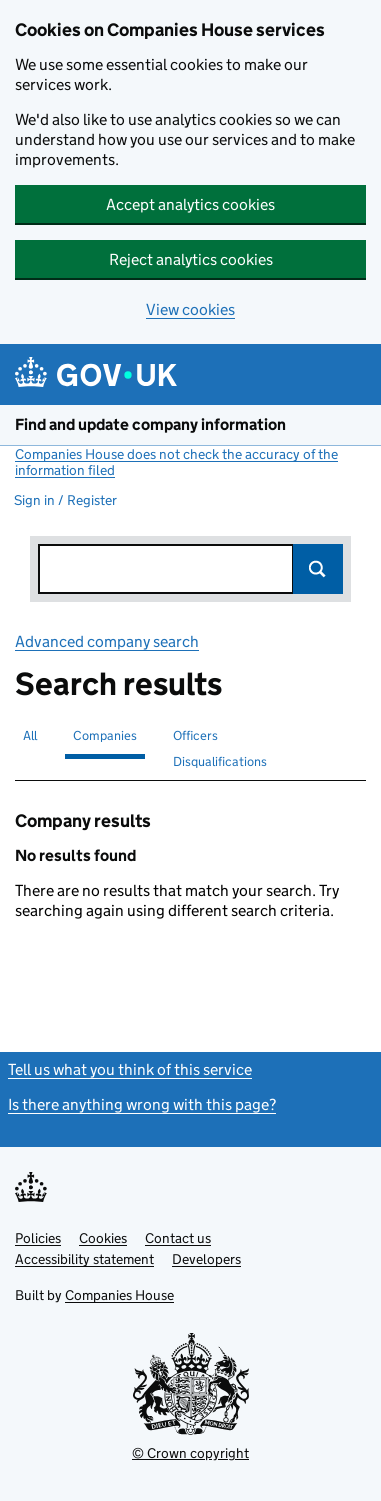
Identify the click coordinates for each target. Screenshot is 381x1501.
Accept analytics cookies (190, 204)
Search (318, 569)
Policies (38, 1238)
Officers (195, 735)
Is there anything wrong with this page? (142, 1104)
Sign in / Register (65, 500)
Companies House (119, 1295)
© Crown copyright (190, 1453)
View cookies (190, 309)
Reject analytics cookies (191, 259)
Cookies (103, 1238)
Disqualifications (220, 761)
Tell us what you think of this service (130, 1069)
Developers (206, 1259)
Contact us (178, 1238)
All (30, 735)
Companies (105, 735)
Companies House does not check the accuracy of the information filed (176, 462)
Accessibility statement (84, 1259)
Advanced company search (107, 641)
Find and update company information (150, 424)
